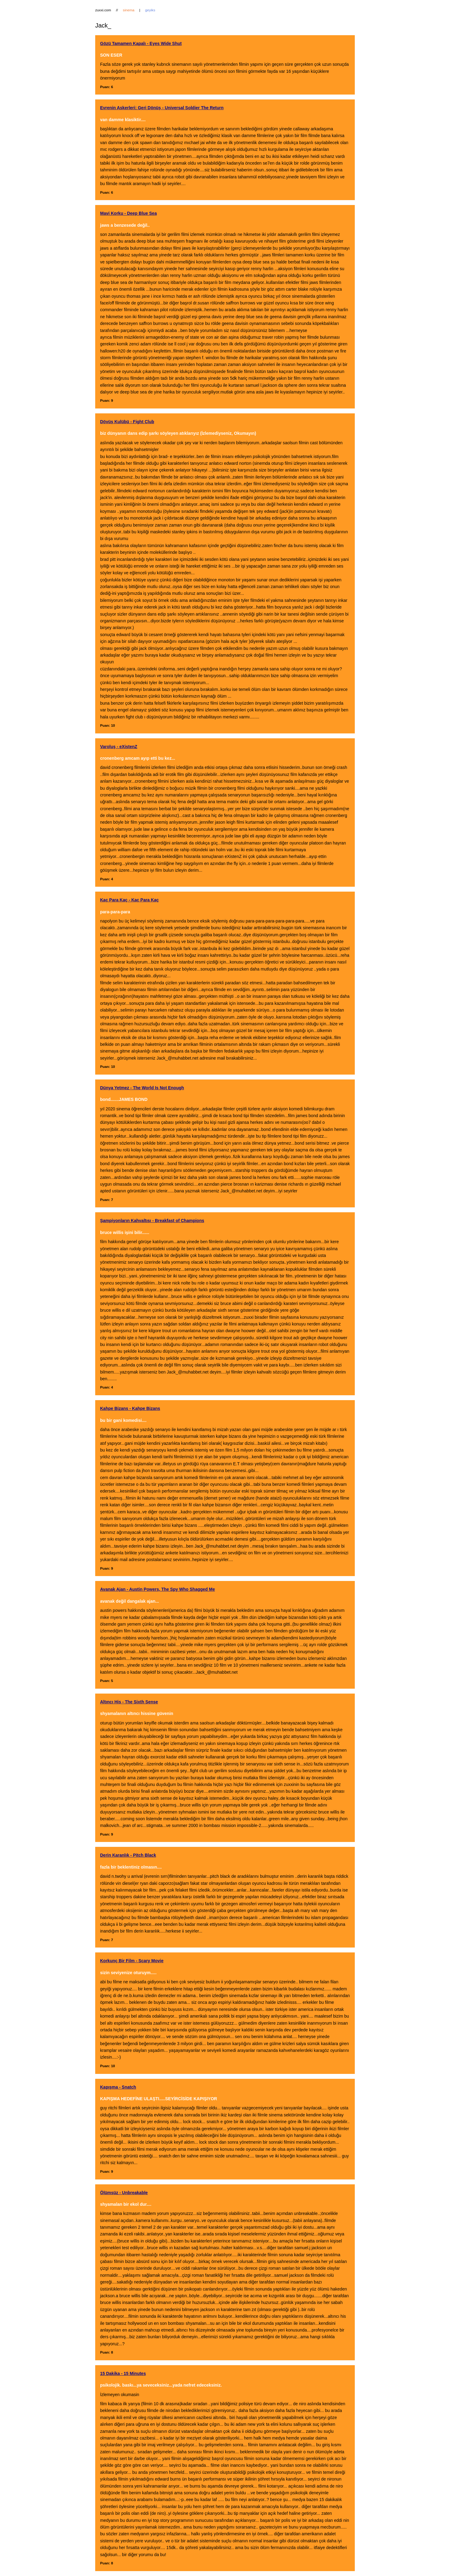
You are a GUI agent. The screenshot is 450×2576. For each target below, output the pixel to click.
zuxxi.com (103, 10)
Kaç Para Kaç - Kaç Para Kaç (129, 899)
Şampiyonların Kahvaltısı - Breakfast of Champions (152, 1220)
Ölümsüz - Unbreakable (124, 2192)
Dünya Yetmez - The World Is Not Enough (142, 1087)
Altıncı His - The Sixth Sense (129, 1701)
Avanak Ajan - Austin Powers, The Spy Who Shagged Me (157, 1589)
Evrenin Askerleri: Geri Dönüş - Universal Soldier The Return (161, 107)
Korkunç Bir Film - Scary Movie (131, 1960)
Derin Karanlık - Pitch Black (128, 1855)
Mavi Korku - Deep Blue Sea (128, 213)
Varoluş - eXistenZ (118, 746)
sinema (128, 10)
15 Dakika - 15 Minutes (123, 2373)
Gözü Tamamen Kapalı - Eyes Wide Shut (141, 43)
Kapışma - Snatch (118, 2087)
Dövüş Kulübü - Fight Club (127, 421)
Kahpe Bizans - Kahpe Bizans (130, 1408)
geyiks (150, 10)
